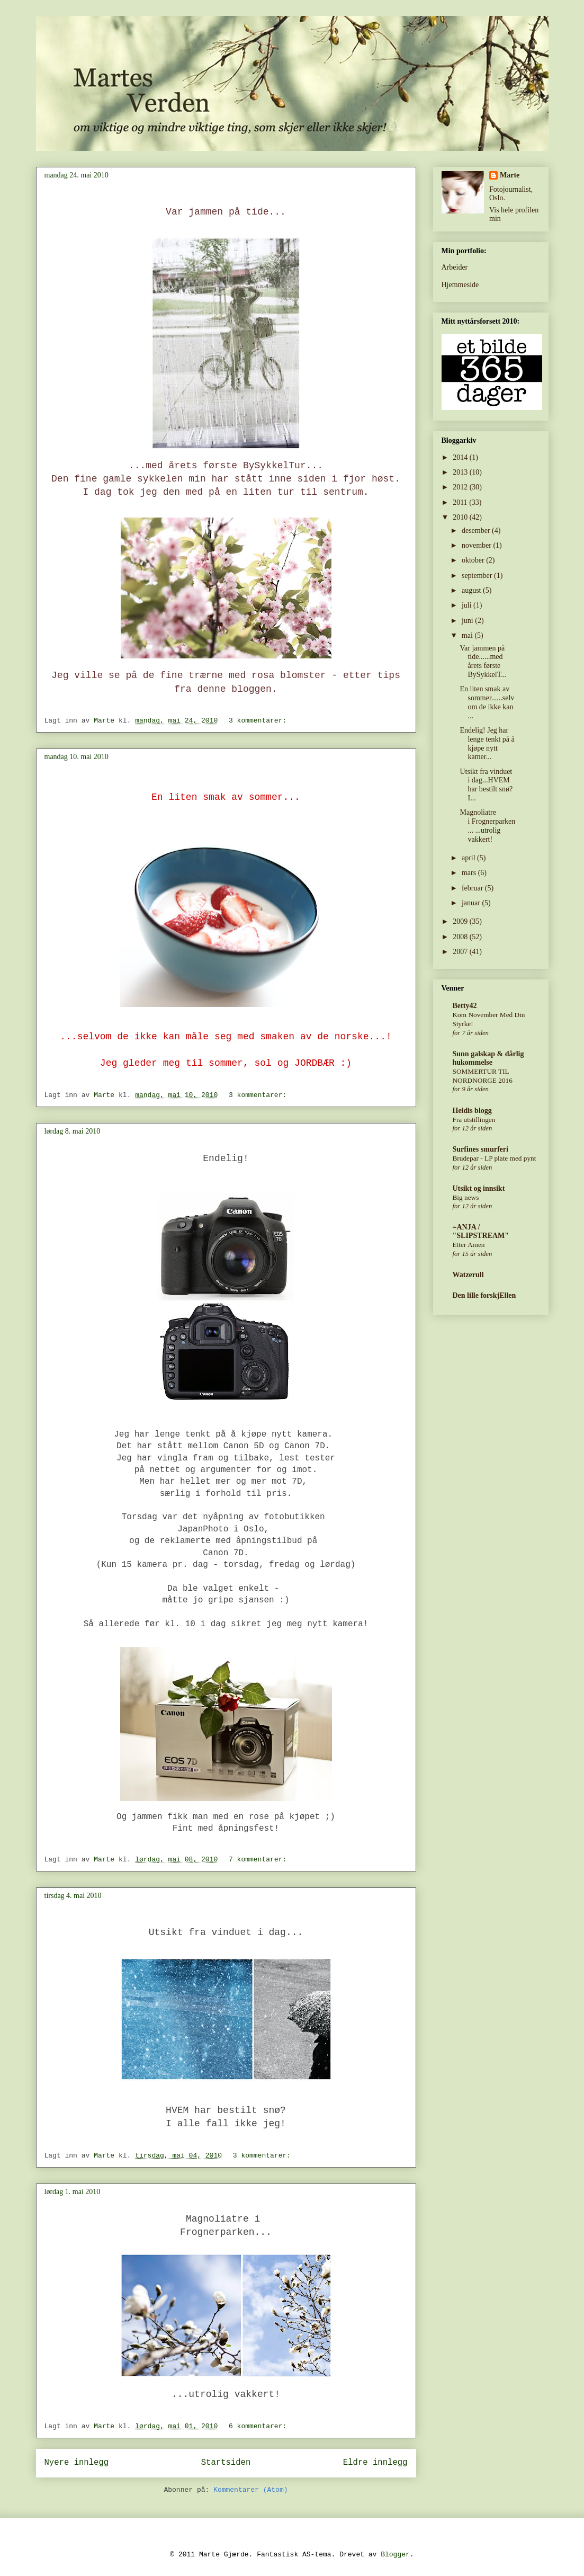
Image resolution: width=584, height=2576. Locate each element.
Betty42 (465, 1006)
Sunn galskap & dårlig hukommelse (488, 1058)
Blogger (395, 2555)
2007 (461, 952)
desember (477, 530)
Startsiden (226, 2462)
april (469, 858)
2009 (461, 921)
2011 (461, 502)
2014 (461, 457)
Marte (509, 175)
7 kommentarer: (260, 1860)
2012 (461, 487)
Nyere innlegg (76, 2462)
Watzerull (468, 1275)
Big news (466, 1197)
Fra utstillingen (474, 1120)
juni (468, 621)
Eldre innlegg (375, 2462)
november (477, 545)
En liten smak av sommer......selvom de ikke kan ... (487, 702)
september (478, 576)
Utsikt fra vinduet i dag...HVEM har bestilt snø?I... (486, 785)
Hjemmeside (460, 285)
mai (468, 635)
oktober (474, 560)
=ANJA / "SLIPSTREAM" (481, 1231)
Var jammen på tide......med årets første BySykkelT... (483, 661)
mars (470, 873)
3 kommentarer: (260, 721)
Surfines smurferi (480, 1149)
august (472, 590)
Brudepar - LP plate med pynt (494, 1158)
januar (472, 903)
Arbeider (455, 267)
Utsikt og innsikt (479, 1188)
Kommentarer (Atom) (250, 2490)
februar (473, 888)
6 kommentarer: (260, 2426)
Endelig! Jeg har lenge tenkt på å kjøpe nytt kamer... (487, 743)
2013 (461, 472)
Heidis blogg (472, 1111)
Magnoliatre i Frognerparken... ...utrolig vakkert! (487, 825)
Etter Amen (469, 1245)
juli (467, 605)
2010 (461, 517)
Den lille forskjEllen (484, 1295)
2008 (461, 937)
